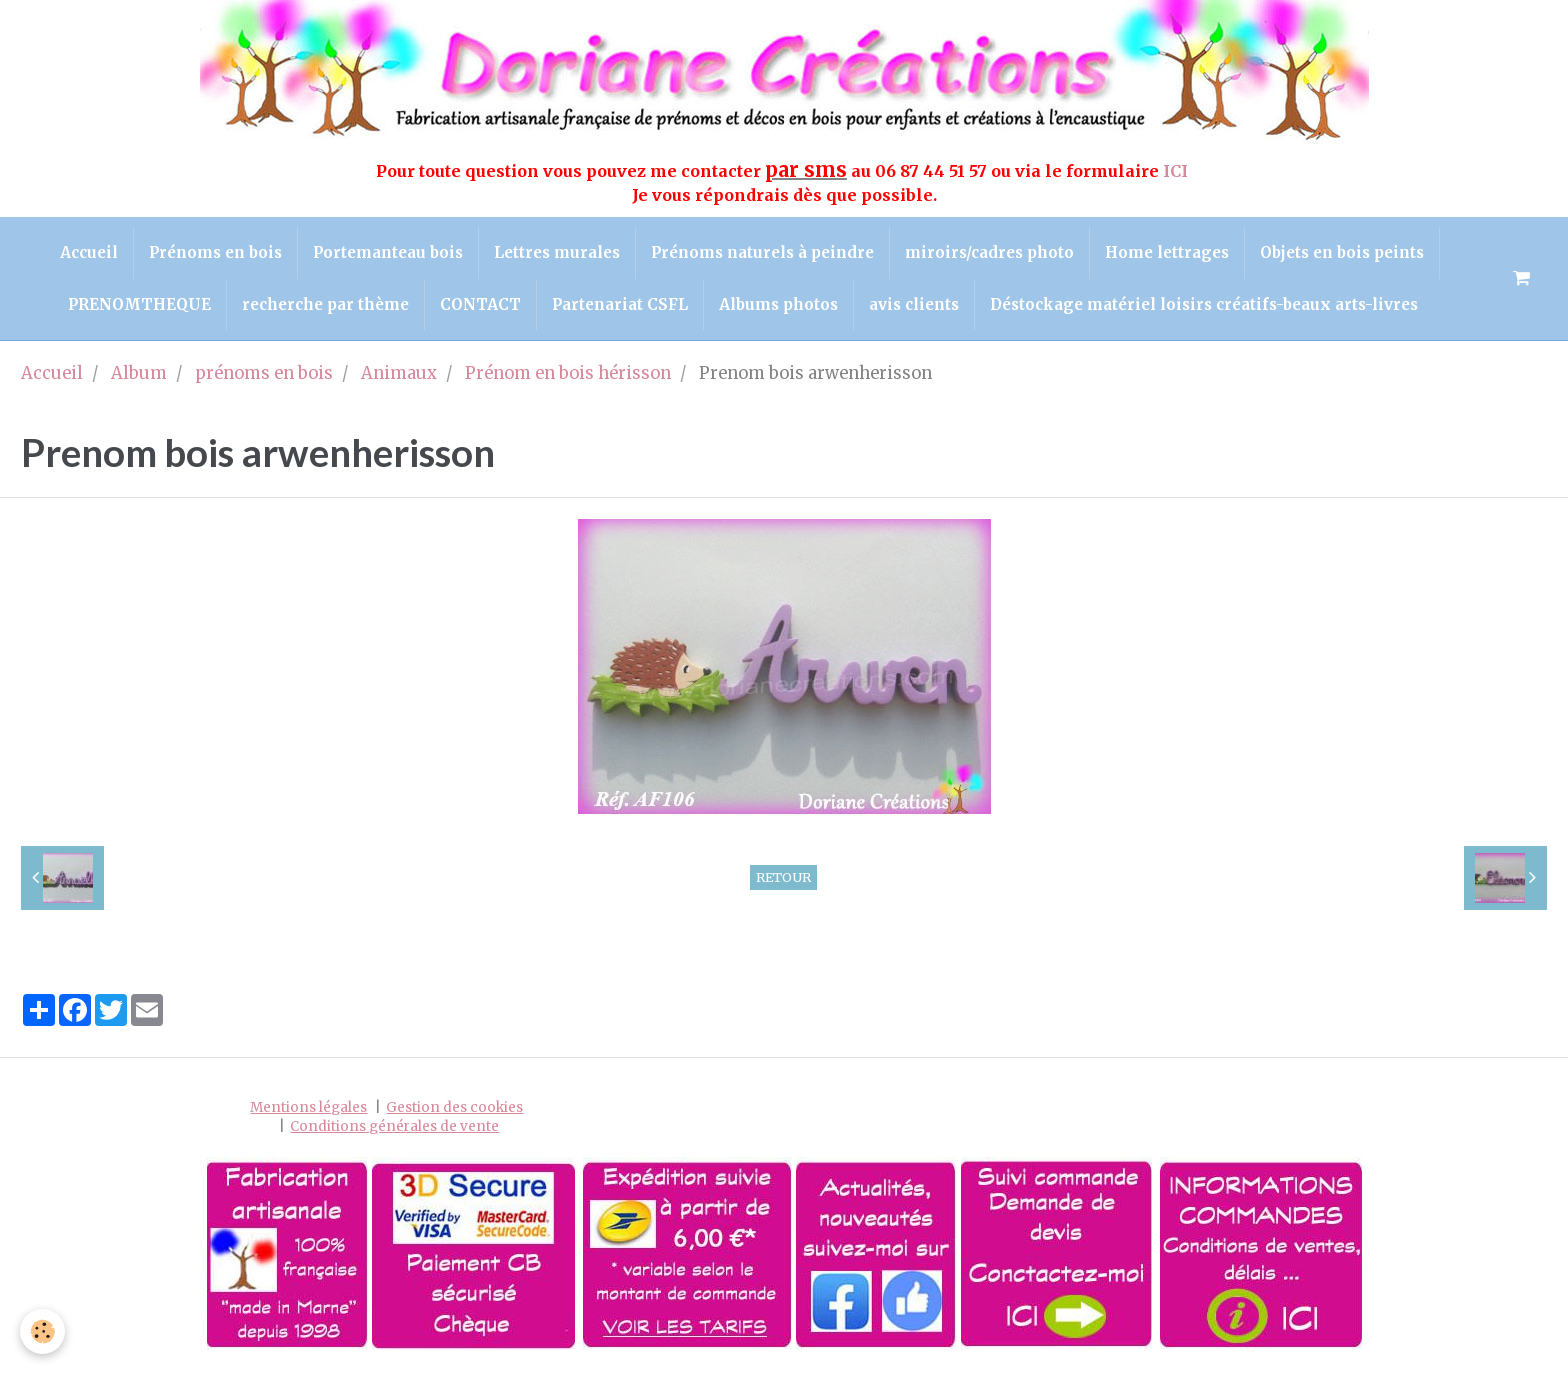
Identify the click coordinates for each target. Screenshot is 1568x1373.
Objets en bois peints (1342, 252)
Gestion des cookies (454, 1107)
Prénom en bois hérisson (568, 373)
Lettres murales (557, 252)
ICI (1177, 171)
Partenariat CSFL (620, 304)
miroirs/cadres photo (989, 252)
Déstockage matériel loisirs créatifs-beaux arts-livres (1204, 304)
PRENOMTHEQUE (139, 304)
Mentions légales (308, 1107)
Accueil (89, 252)
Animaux (399, 373)
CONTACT (480, 304)
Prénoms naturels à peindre (762, 252)
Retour (783, 877)
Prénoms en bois (215, 252)
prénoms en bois (264, 373)
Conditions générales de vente (394, 1126)
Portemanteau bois (388, 252)
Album (139, 373)
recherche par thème (325, 304)
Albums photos (778, 304)
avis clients (914, 304)
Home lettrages (1167, 252)
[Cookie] (42, 1331)
